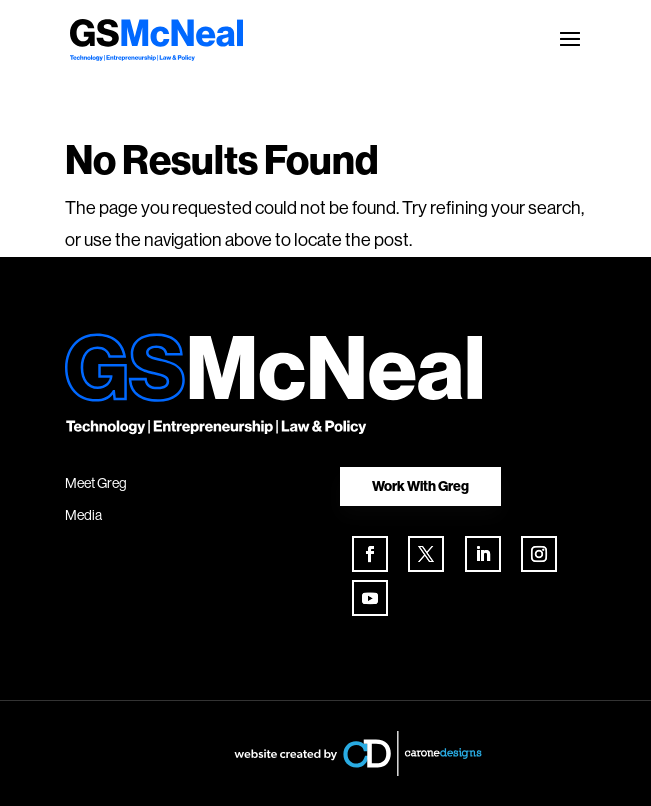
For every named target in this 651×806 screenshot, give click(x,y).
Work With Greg (420, 486)
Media (83, 515)
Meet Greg (96, 483)
